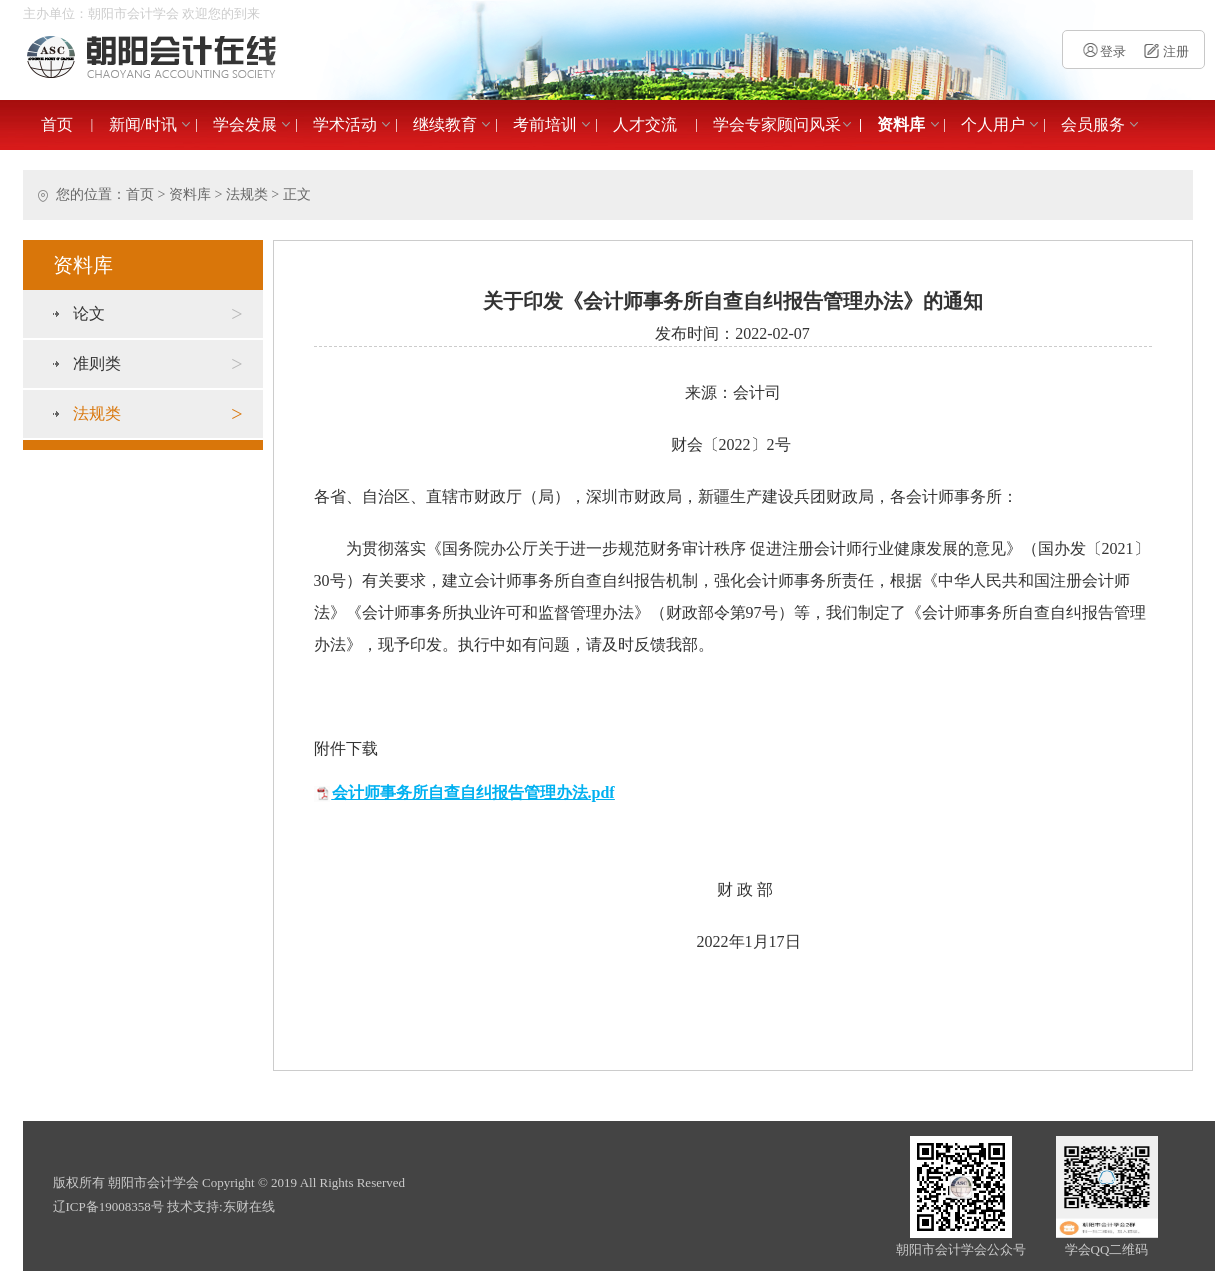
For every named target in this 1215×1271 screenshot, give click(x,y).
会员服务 (1093, 124)
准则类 (158, 364)
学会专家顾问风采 (777, 124)
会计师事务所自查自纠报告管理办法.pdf (473, 792)
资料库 (901, 124)
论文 (158, 314)
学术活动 (345, 124)
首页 (57, 124)
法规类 (247, 194)
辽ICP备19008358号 (108, 1206)
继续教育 (445, 124)
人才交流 (645, 124)
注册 (1164, 51)
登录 (1103, 51)
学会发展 (245, 124)
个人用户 (993, 124)
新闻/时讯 (143, 124)
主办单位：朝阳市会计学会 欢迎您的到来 (141, 13)
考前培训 (545, 124)
